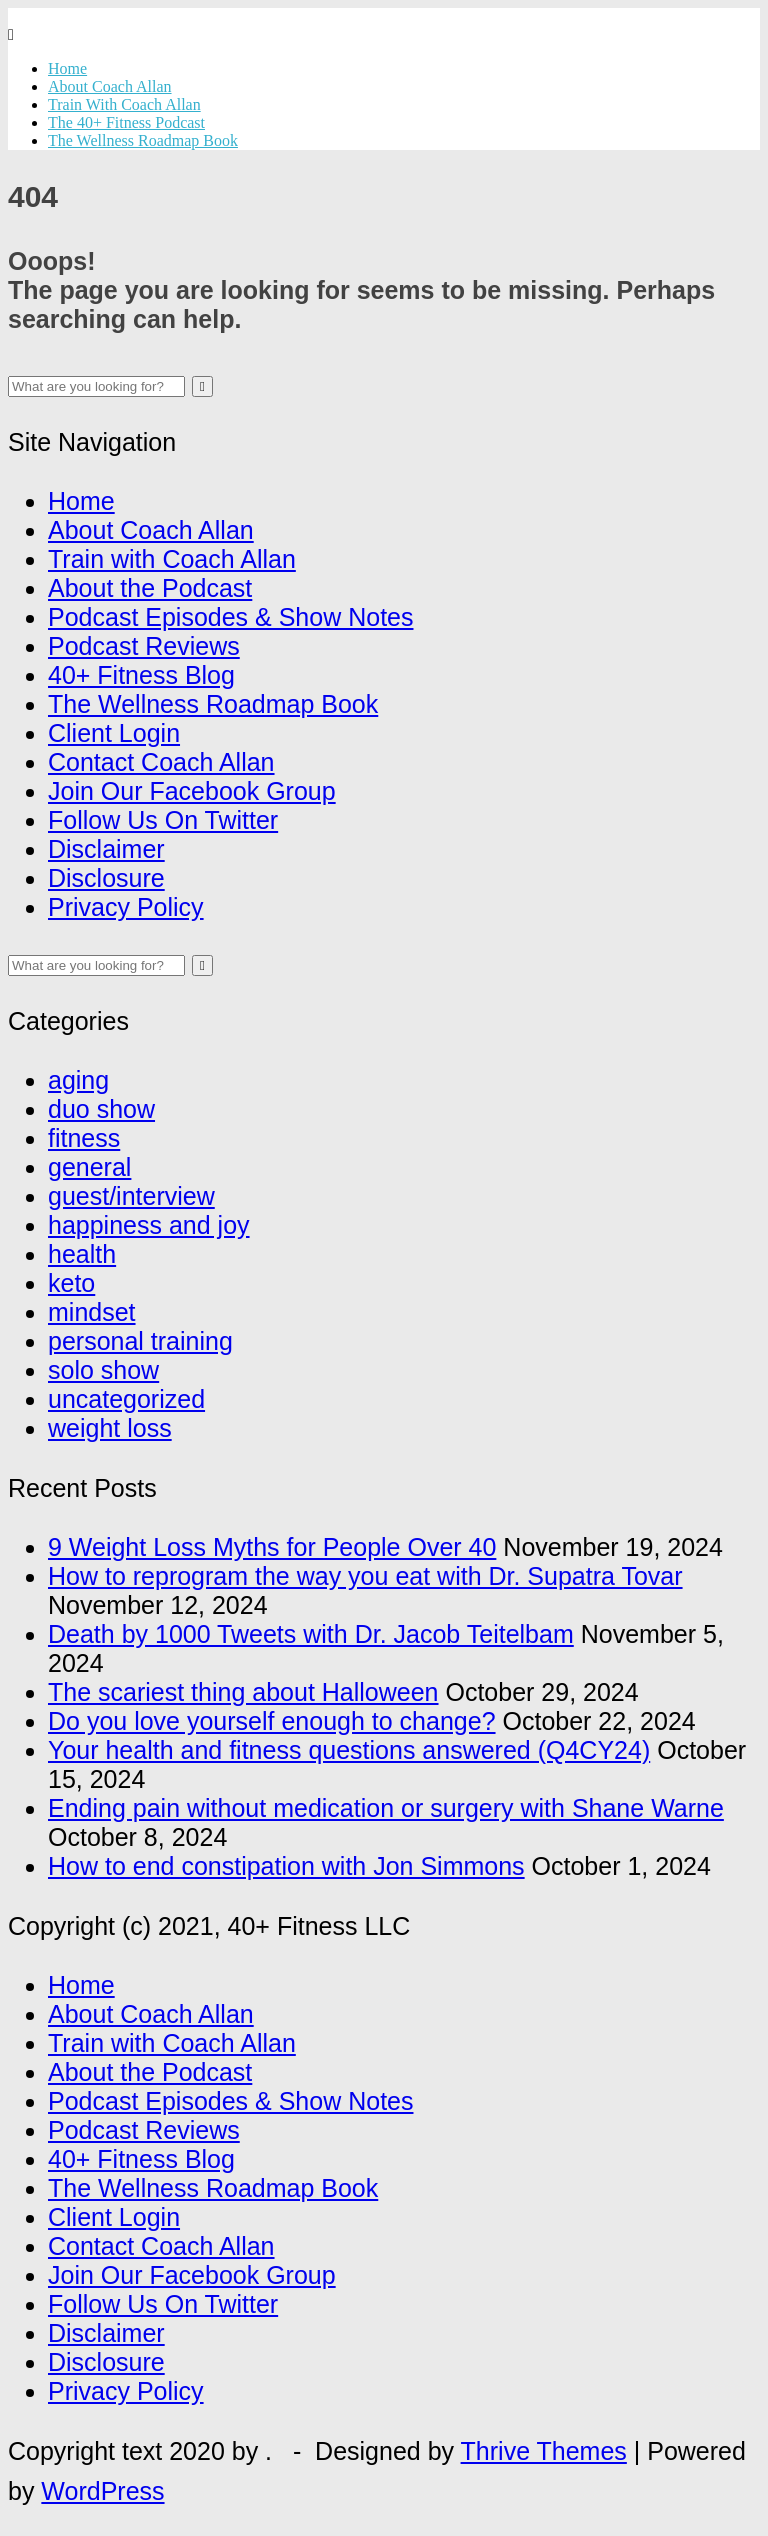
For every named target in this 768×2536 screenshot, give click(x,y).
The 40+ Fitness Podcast (126, 122)
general (89, 1167)
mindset (92, 1312)
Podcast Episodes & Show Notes (230, 617)
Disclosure (106, 878)
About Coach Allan (110, 86)
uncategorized (126, 1399)
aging (78, 1080)
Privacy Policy (126, 907)
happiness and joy (149, 1225)
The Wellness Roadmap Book (143, 140)
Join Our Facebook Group (192, 791)
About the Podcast (150, 588)
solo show (103, 1370)
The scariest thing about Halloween (243, 1692)
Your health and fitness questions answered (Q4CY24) (349, 1750)
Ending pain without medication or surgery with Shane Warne (386, 1808)
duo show (101, 1109)
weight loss (110, 1428)
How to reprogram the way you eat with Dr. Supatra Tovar (365, 1576)
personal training (140, 1341)
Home (67, 68)
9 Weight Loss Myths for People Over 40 (272, 1547)
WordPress (102, 2491)
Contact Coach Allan (161, 762)
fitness (84, 1138)
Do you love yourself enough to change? (272, 1721)
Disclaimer (106, 849)
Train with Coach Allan (172, 559)
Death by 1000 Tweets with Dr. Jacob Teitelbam (311, 1634)
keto (71, 1283)
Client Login (114, 733)
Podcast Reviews (144, 646)
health (82, 1254)
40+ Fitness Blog (141, 675)
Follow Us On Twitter (163, 820)
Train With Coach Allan (124, 104)
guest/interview (131, 1196)
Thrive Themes (544, 2451)
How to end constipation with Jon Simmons (286, 1866)
